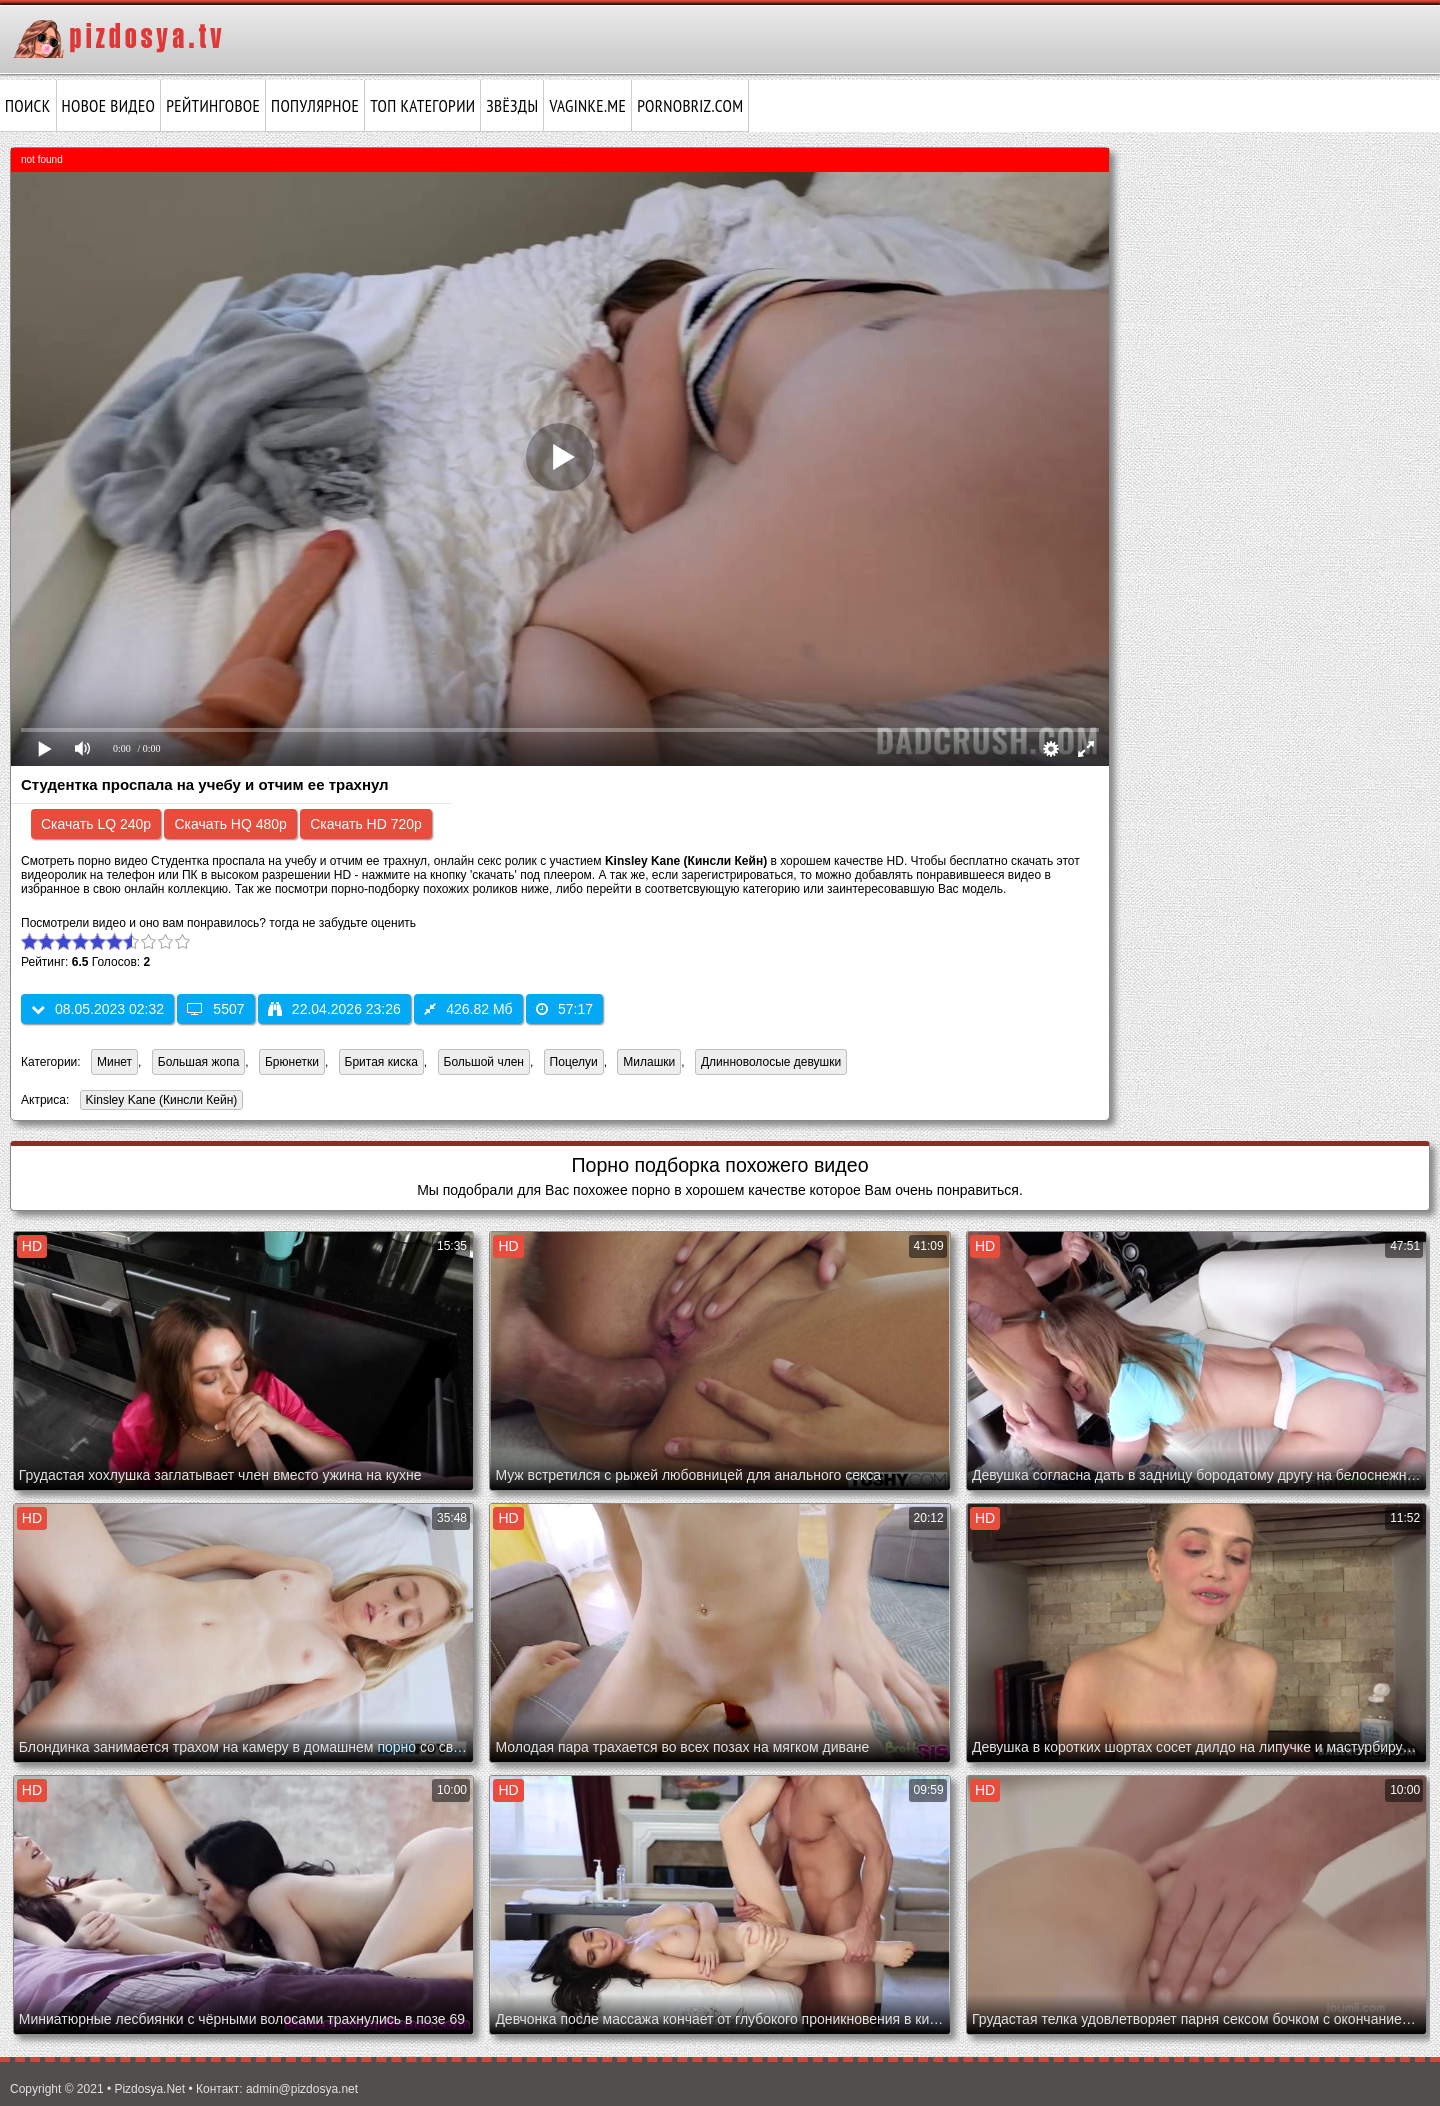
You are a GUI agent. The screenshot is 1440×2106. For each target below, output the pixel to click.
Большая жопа (199, 1062)
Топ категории (422, 106)
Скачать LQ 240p (96, 824)
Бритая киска (381, 1062)
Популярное (315, 106)
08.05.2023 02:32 (97, 1009)
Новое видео (109, 106)
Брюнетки (292, 1062)
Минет (114, 1062)
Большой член (484, 1062)
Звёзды (512, 106)
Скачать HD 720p (366, 824)
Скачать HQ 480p (230, 824)
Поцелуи (574, 1062)
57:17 (564, 1009)
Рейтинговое (213, 106)
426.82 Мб (468, 1009)
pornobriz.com (690, 106)
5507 (215, 1009)
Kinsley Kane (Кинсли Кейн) (159, 1101)
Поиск (28, 106)
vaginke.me (587, 106)
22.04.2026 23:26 (334, 1009)
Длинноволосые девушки (771, 1062)
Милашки (649, 1062)
